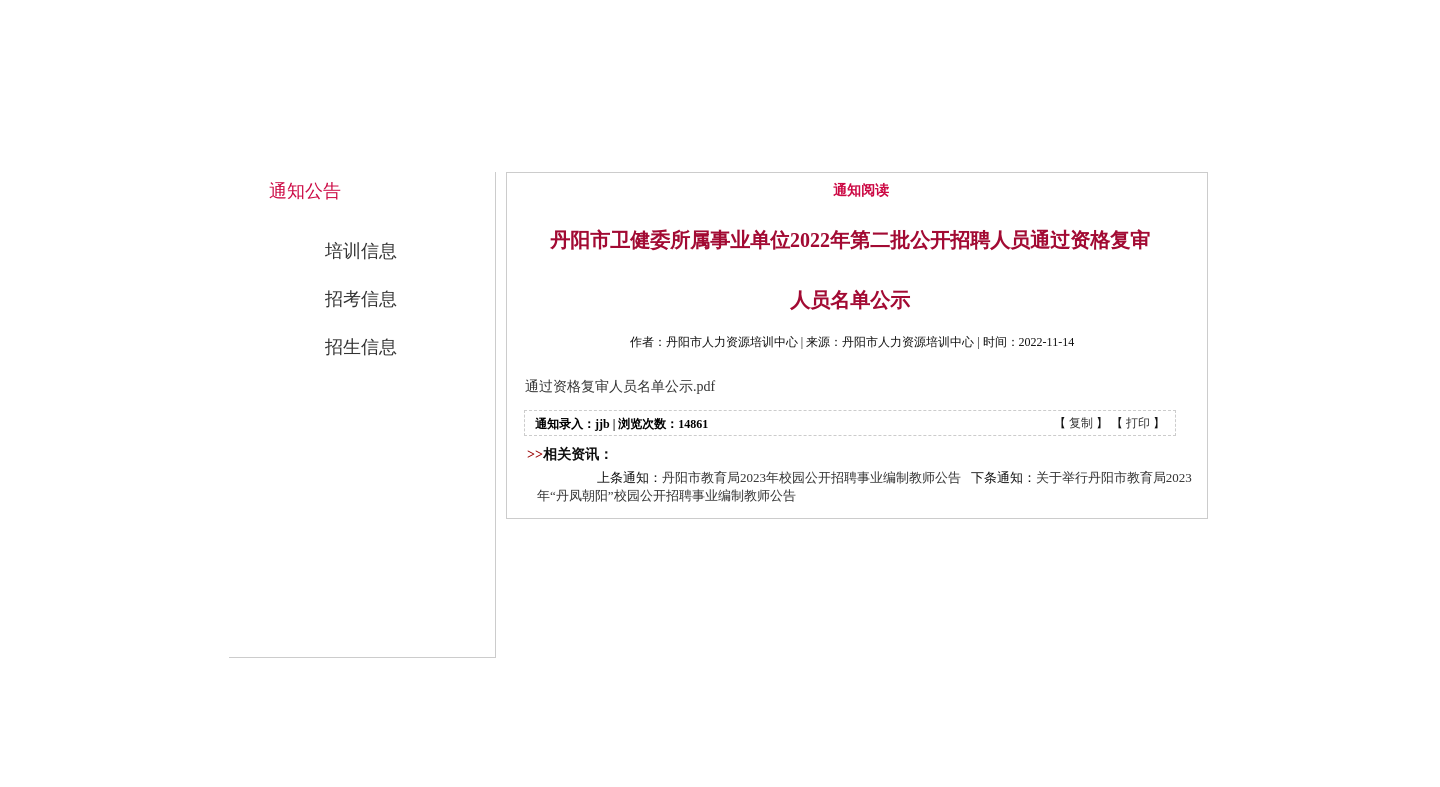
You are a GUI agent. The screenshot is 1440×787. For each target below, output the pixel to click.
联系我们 (1127, 152)
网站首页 (583, 152)
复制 (1081, 423)
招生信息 (361, 347)
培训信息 (361, 251)
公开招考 (991, 152)
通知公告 (855, 152)
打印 (1138, 423)
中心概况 (719, 152)
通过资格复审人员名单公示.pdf (620, 386)
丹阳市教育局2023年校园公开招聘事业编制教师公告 (811, 477)
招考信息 (361, 299)
